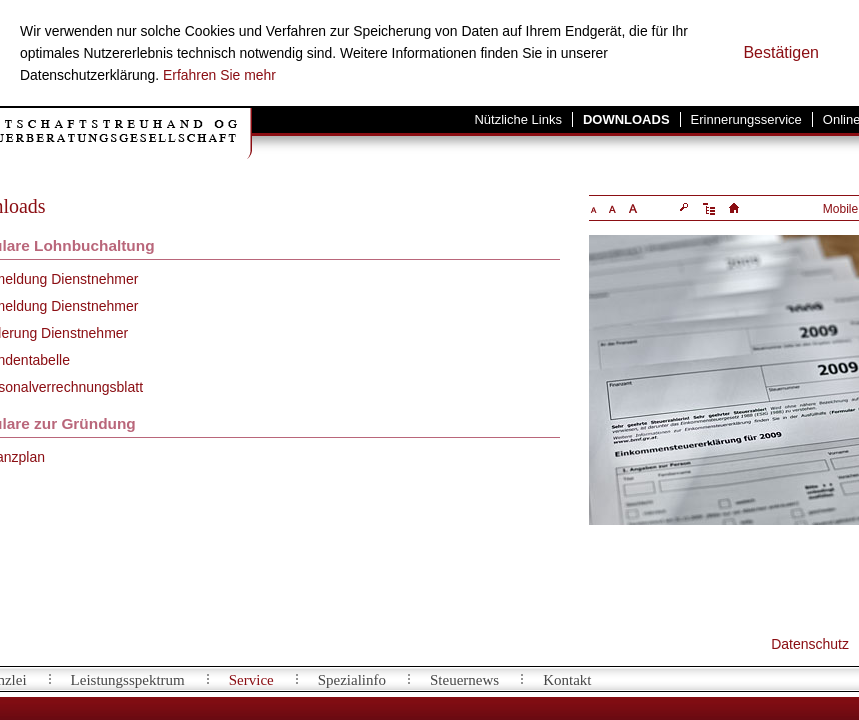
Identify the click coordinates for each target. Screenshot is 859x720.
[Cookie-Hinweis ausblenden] (781, 53)
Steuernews (464, 680)
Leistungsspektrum (128, 680)
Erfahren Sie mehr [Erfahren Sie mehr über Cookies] (219, 75)
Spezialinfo (352, 680)
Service (251, 680)
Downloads (626, 119)
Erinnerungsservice (746, 119)
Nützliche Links (517, 119)
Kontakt (567, 680)
